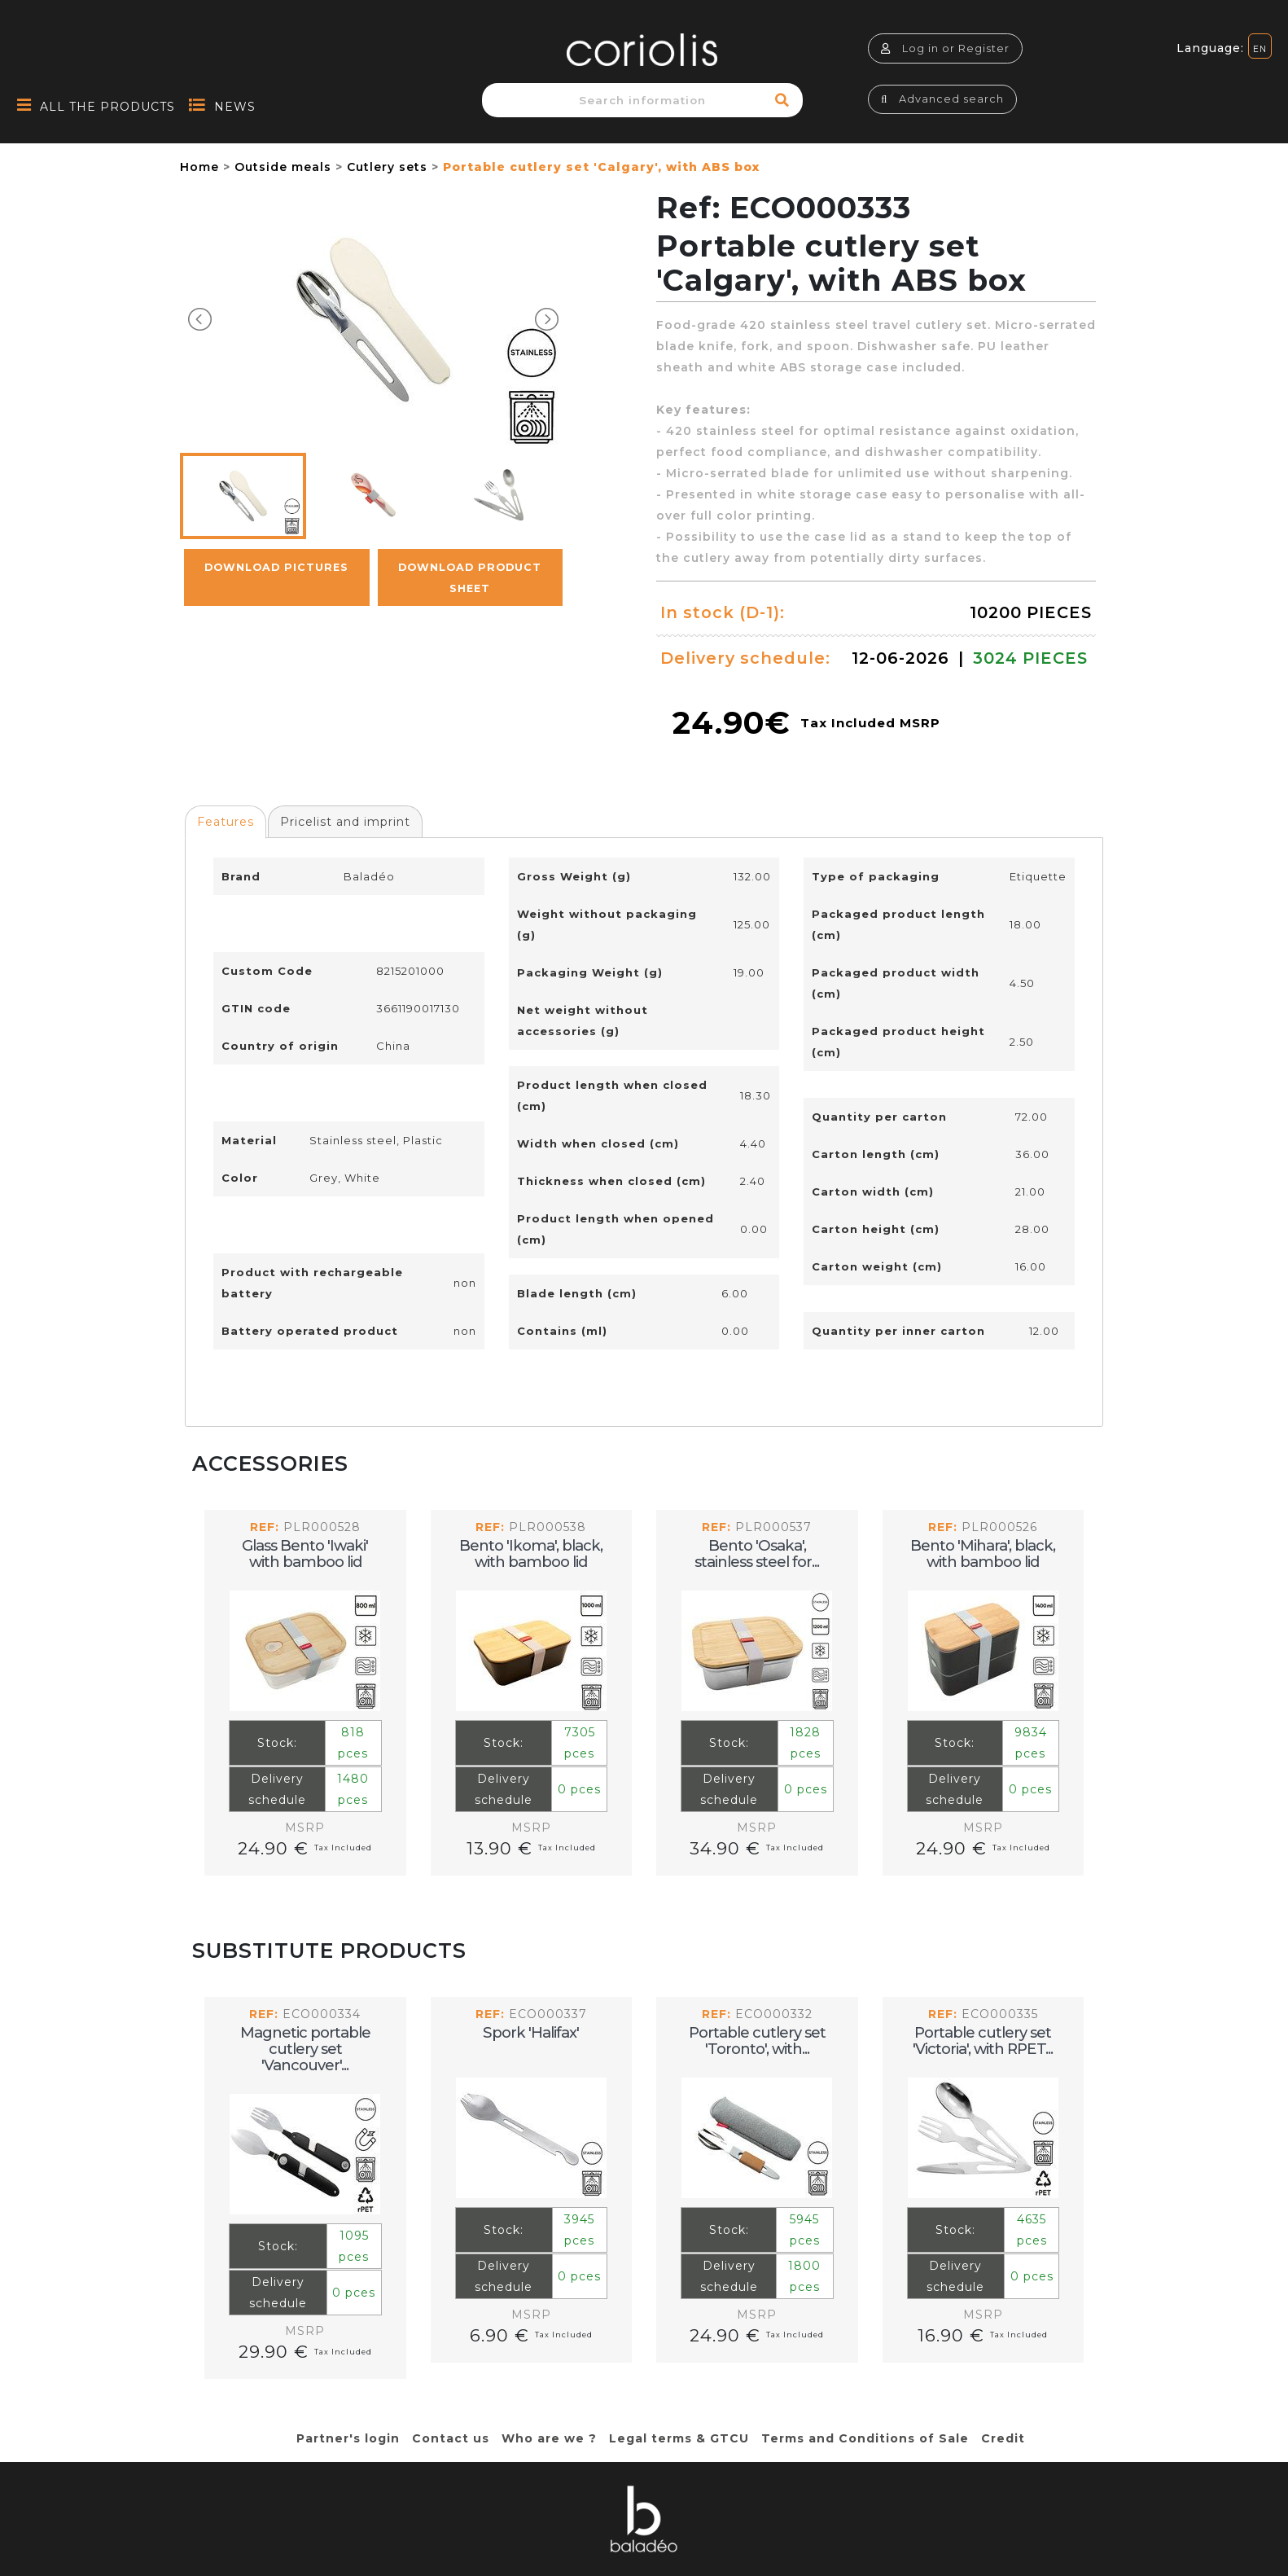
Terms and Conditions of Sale (865, 2438)
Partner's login (348, 2438)
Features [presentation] (225, 821)
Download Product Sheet (469, 578)
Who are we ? (549, 2438)
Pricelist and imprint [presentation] (345, 821)
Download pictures (276, 567)
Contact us (450, 2438)
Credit (1003, 2438)
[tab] (225, 822)
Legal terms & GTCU (679, 2438)
